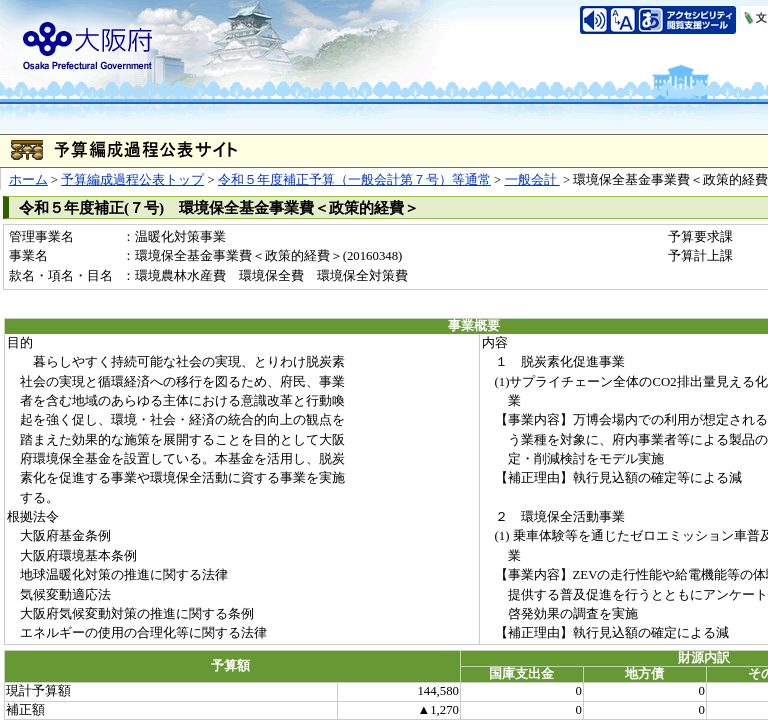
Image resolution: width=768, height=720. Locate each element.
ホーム (28, 180)
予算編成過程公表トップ (132, 180)
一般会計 (532, 180)
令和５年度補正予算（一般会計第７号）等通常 (354, 180)
